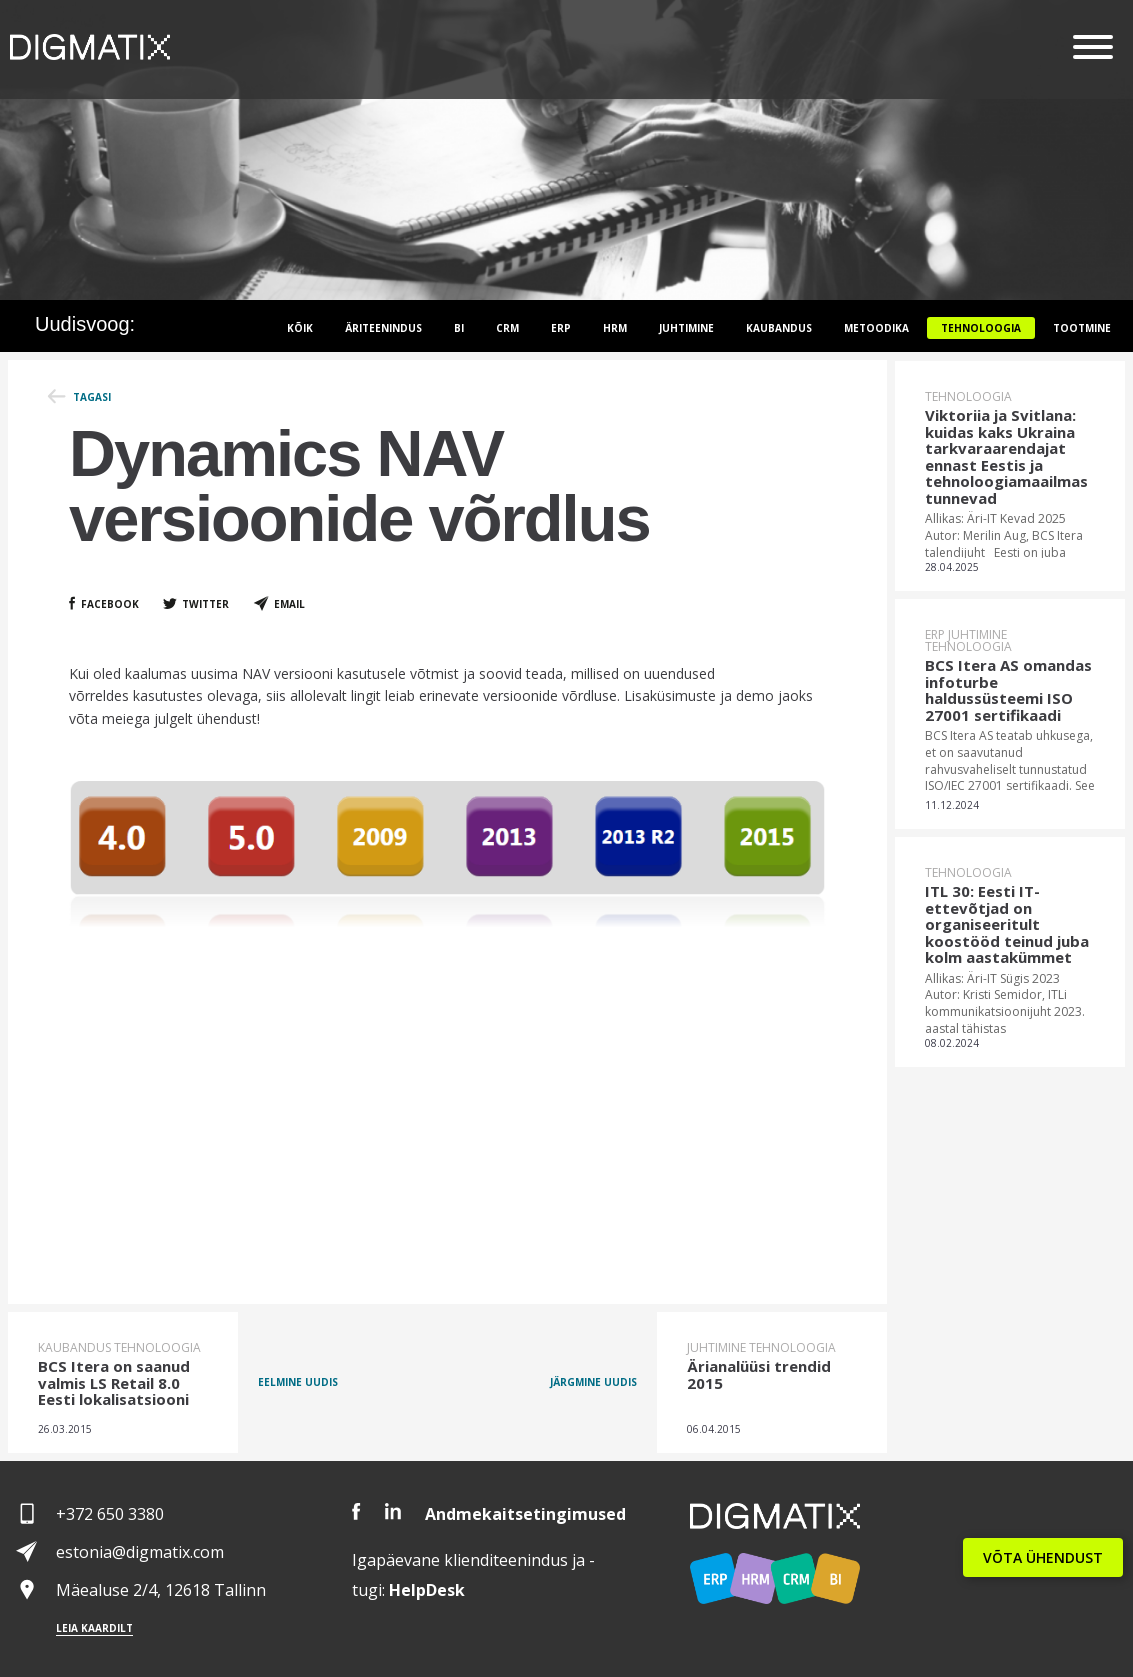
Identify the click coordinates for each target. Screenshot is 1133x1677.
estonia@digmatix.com (140, 1552)
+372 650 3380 (110, 1514)
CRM (507, 328)
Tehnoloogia (981, 328)
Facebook (110, 604)
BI (459, 328)
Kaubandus (779, 328)
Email (289, 604)
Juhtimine (686, 328)
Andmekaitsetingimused (525, 1514)
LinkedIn (393, 1511)
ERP (561, 328)
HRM (615, 328)
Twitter (205, 604)
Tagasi (92, 397)
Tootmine (1082, 328)
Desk (427, 1590)
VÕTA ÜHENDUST (1043, 1557)
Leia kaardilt (94, 1628)
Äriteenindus (383, 328)
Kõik (300, 328)
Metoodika (876, 328)
